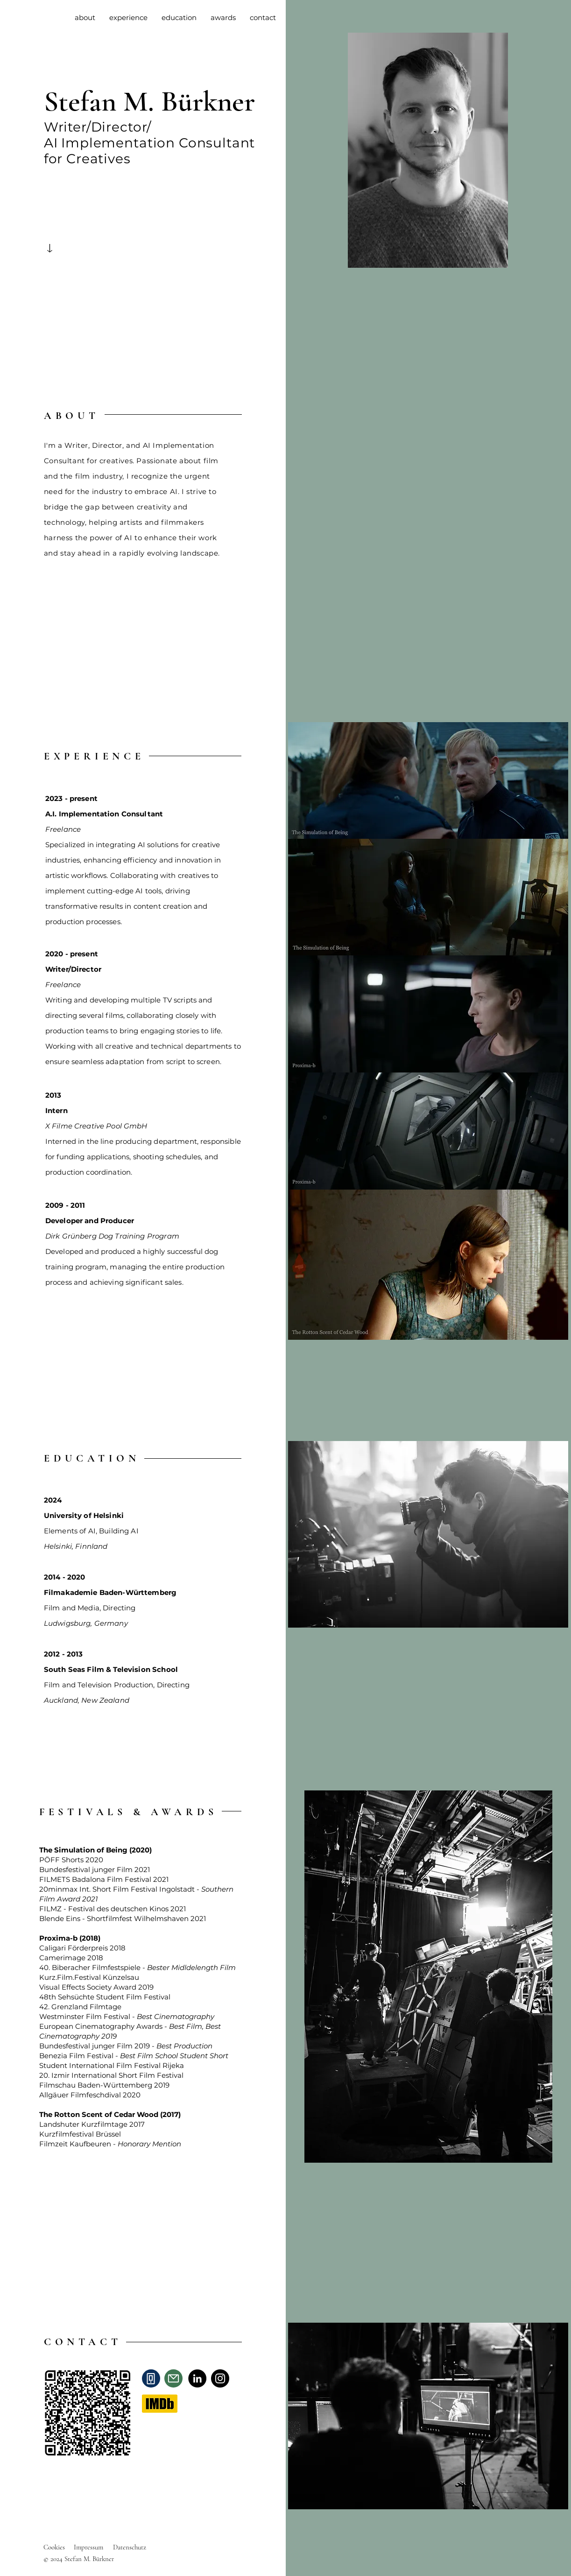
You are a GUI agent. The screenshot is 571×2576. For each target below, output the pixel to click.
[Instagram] (220, 2378)
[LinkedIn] (197, 2378)
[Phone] (151, 2378)
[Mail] (173, 2378)
